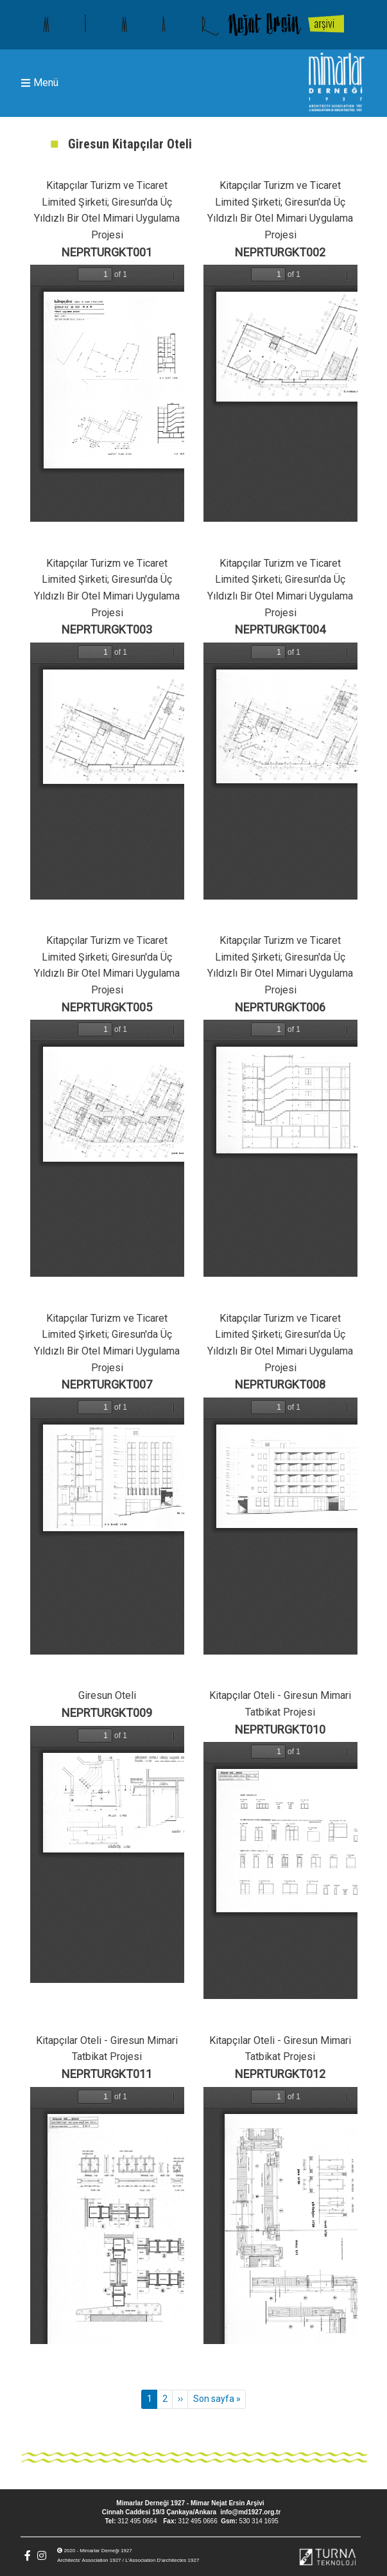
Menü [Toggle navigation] (39, 83)
